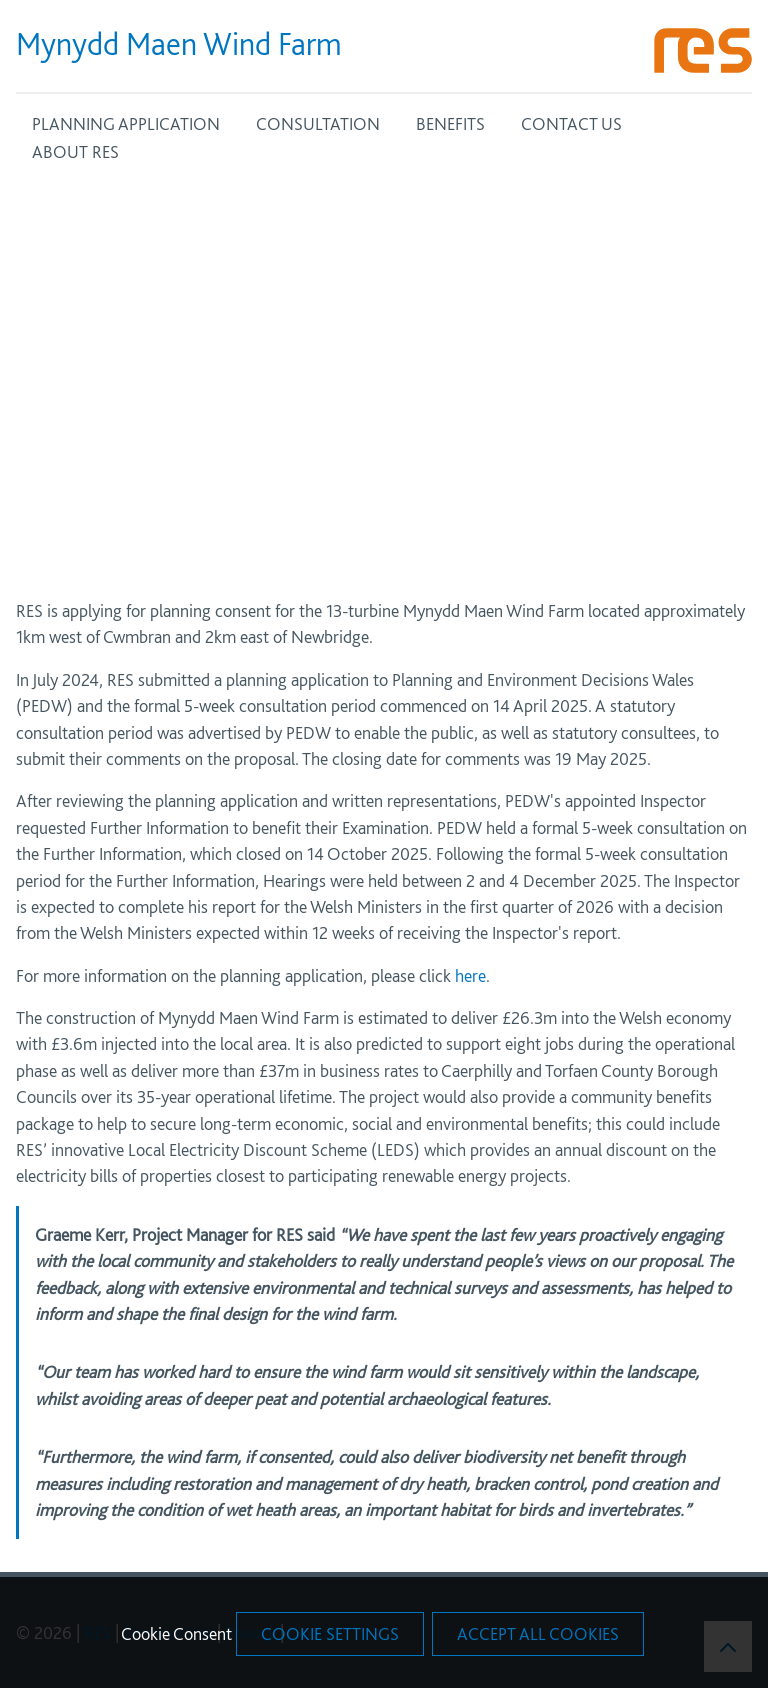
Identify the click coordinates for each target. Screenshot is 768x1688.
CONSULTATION (318, 123)
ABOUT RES (75, 151)
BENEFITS (450, 123)
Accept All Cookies (538, 1633)
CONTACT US (571, 123)
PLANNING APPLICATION (126, 123)
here (470, 975)
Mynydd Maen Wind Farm (179, 44)
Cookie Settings (330, 1633)
